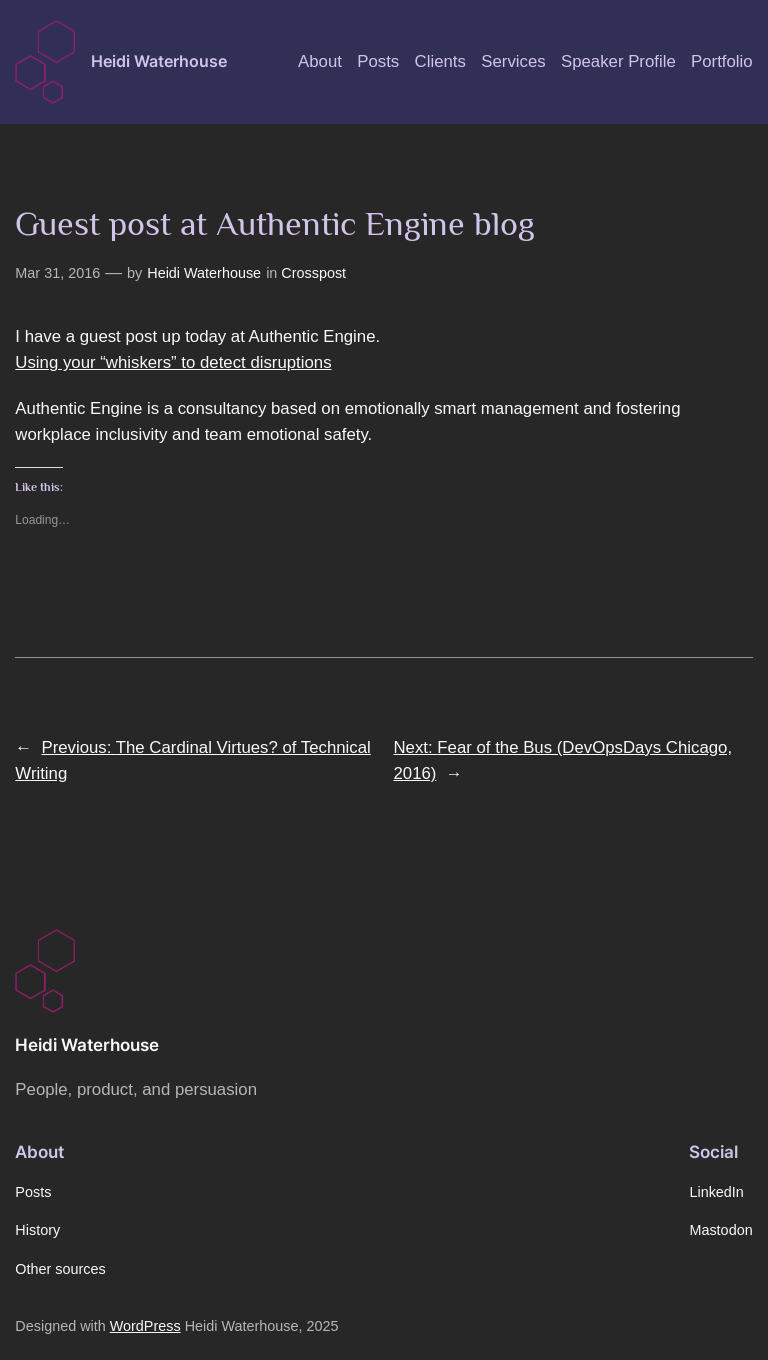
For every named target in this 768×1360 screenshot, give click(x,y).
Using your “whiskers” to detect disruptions (173, 362)
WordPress (145, 1326)
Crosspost (313, 273)
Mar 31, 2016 (57, 273)
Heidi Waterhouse (159, 61)
